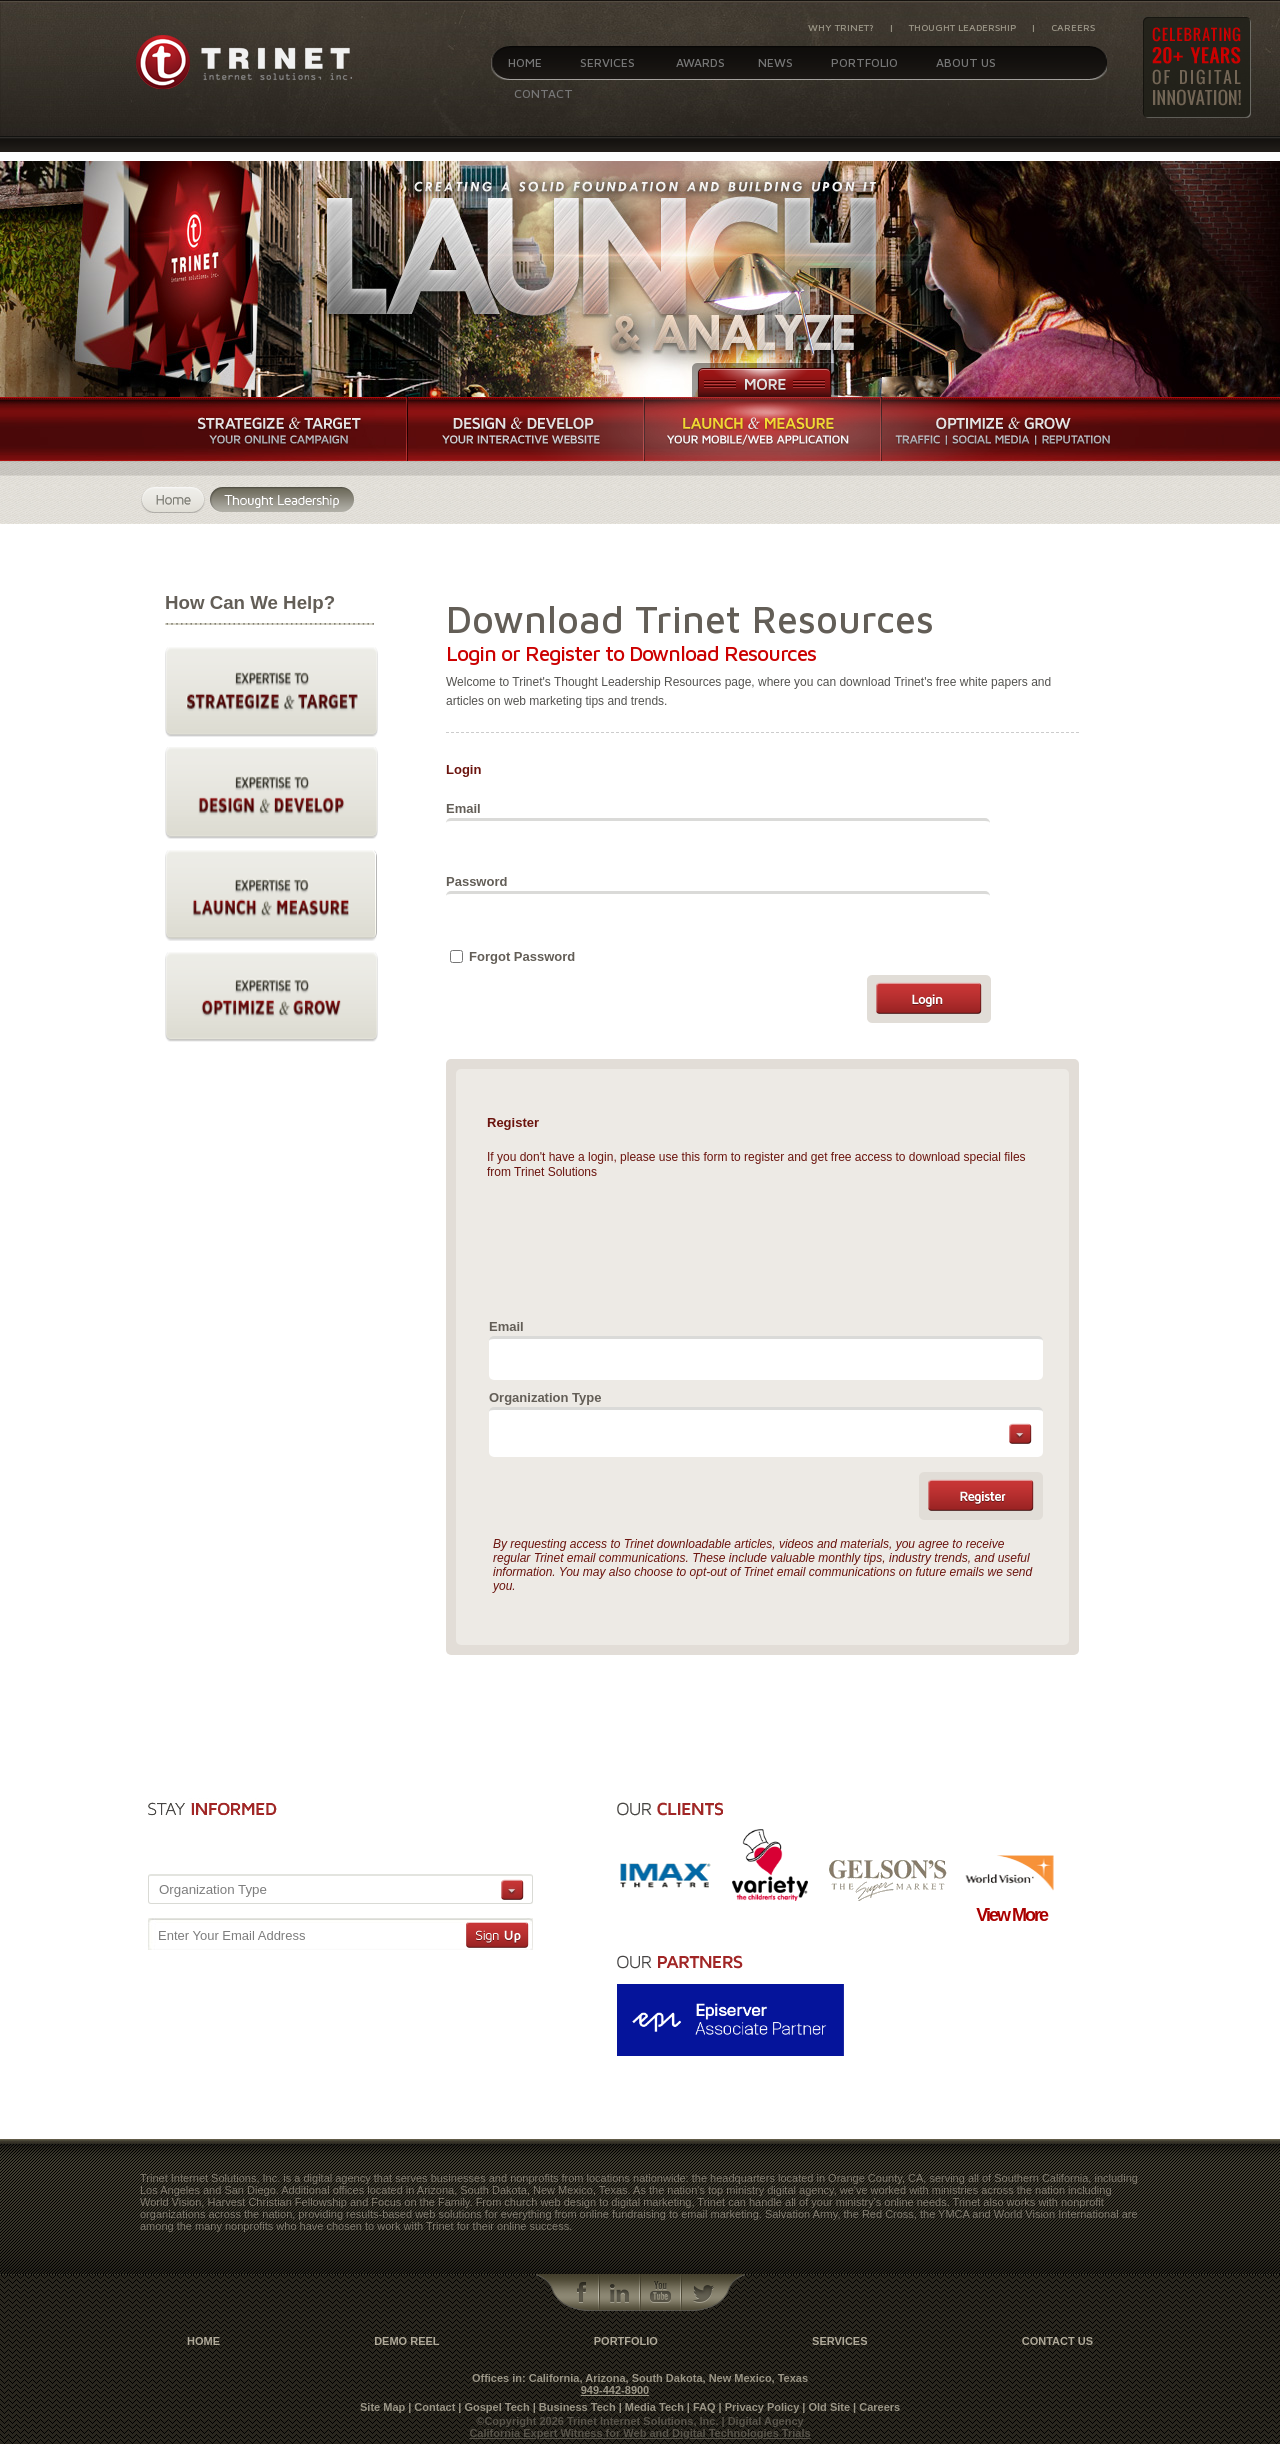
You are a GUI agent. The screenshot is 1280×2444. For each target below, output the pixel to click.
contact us (1057, 2341)
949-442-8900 (615, 2390)
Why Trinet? (841, 27)
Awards (700, 62)
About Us (966, 62)
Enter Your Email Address (231, 1935)
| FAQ (701, 2407)
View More (1011, 1915)
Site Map (382, 2407)
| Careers (876, 2407)
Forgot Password (522, 956)
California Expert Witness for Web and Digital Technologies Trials (639, 2433)
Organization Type (545, 1397)
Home (525, 62)
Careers (1073, 27)
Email (463, 808)
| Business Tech (574, 2407)
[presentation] (642, 1245)
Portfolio (864, 62)
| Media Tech (651, 2407)
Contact (543, 93)
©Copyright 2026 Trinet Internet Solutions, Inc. (598, 2421)
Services (607, 62)
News (775, 62)
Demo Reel (406, 2341)
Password (476, 881)
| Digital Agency (763, 2421)
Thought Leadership (962, 27)
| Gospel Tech (493, 2407)
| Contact (431, 2407)
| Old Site (826, 2407)
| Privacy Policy (759, 2407)
